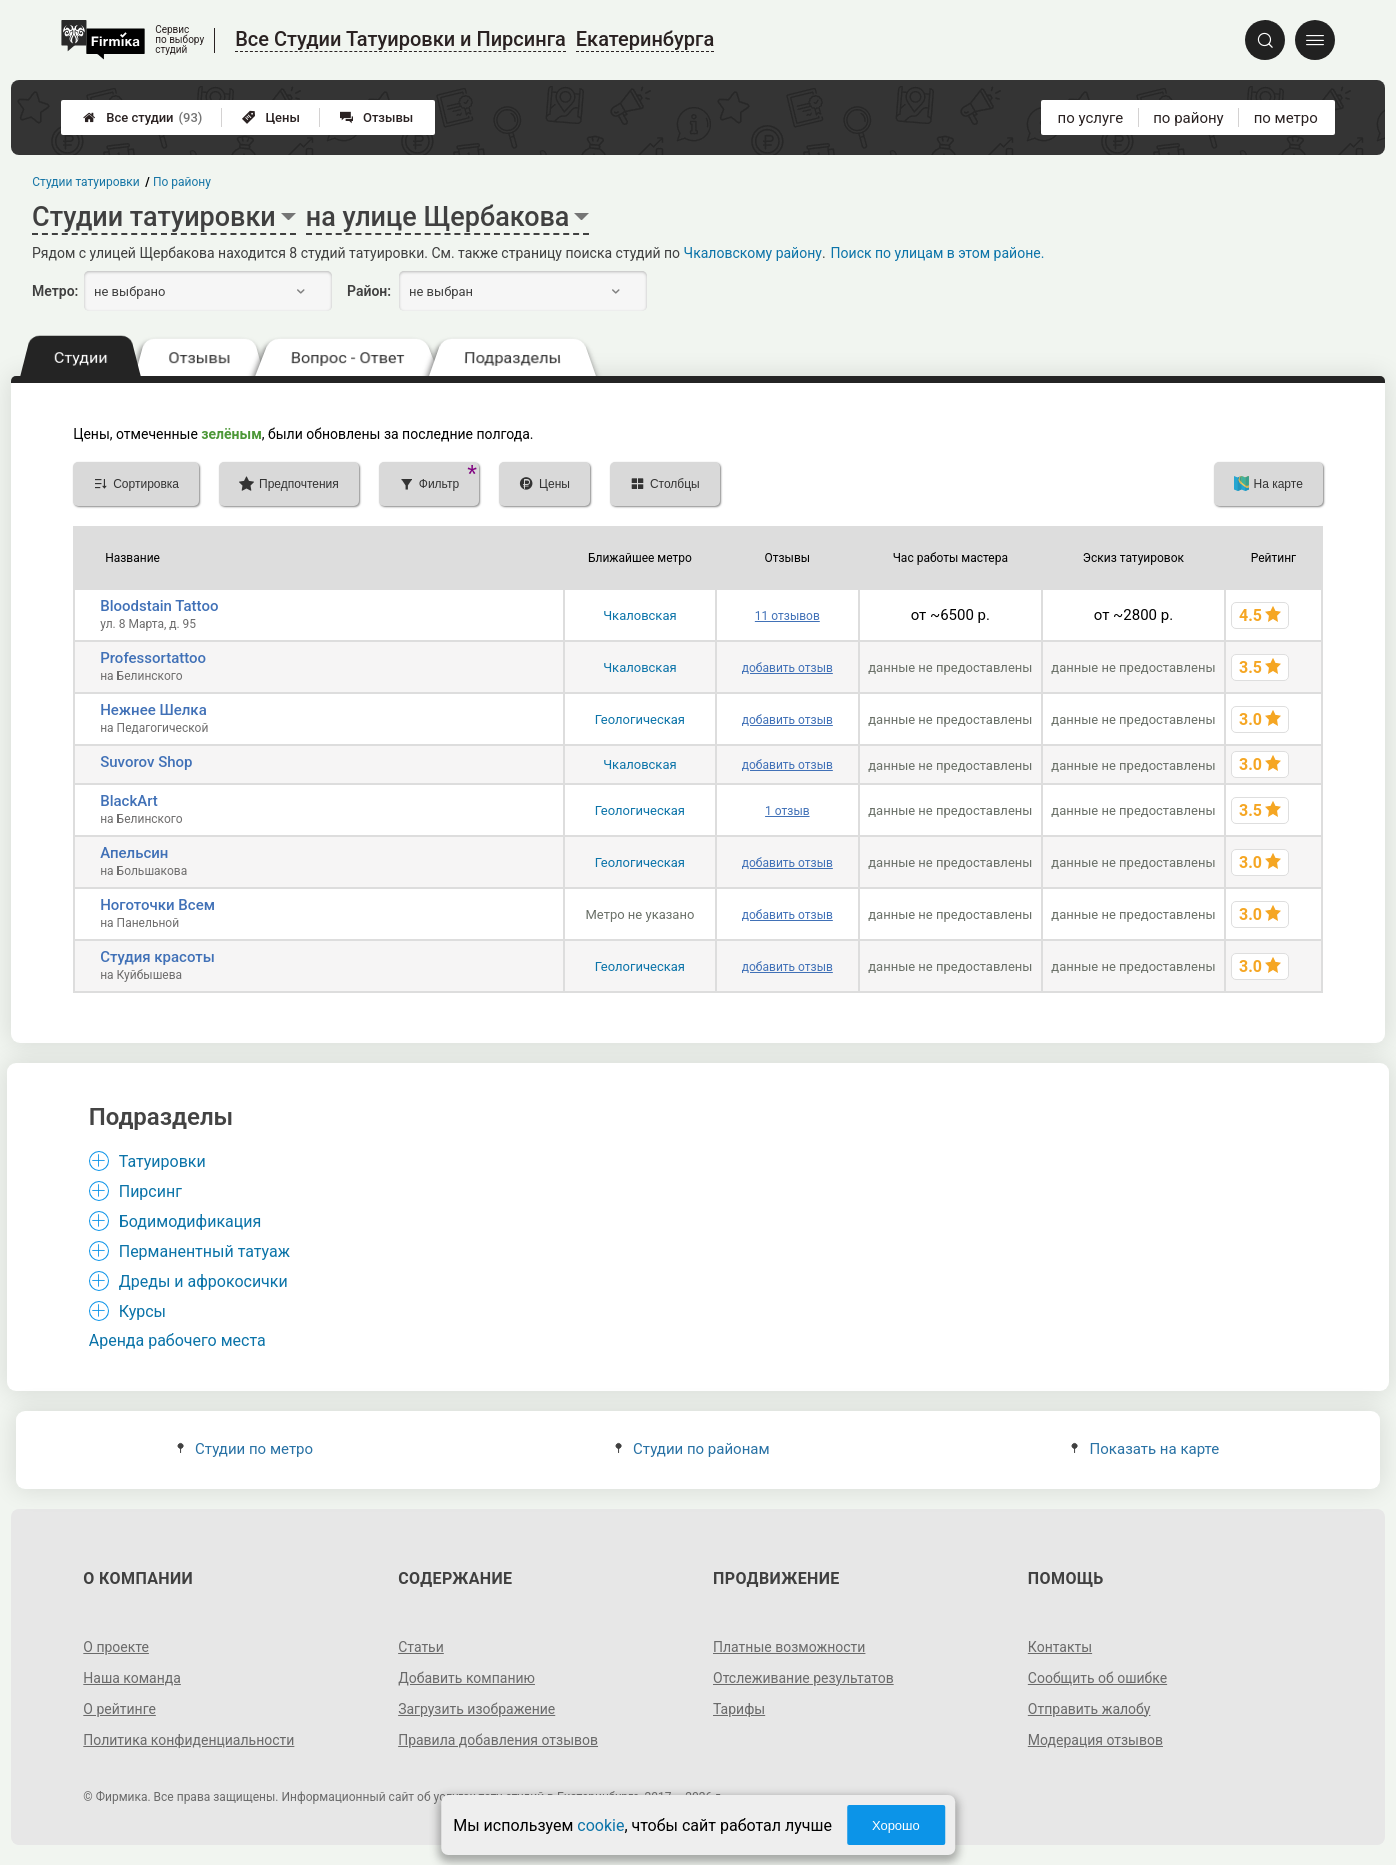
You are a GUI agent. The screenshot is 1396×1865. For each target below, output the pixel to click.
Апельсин (134, 853)
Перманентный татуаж (204, 1251)
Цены (271, 117)
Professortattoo (153, 658)
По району (182, 182)
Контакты (1060, 1647)
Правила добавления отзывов (498, 1740)
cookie (600, 1825)
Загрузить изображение (476, 1709)
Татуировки (162, 1161)
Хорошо (896, 1825)
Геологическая (640, 719)
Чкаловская (639, 615)
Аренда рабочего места (177, 1340)
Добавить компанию (466, 1678)
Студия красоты (157, 957)
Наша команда (132, 1678)
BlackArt (129, 801)
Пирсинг (150, 1191)
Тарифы (739, 1709)
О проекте (116, 1647)
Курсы (142, 1311)
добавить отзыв (787, 668)
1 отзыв (787, 811)
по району (1188, 118)
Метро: (55, 291)
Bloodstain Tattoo (159, 606)
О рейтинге (119, 1709)
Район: (369, 291)
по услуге (1091, 118)
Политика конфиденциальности (188, 1740)
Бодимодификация (190, 1221)
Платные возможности (789, 1647)
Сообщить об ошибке (1097, 1678)
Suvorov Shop (146, 762)
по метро (1286, 118)
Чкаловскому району (753, 253)
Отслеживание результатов (803, 1678)
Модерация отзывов (1095, 1740)
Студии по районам (692, 1449)
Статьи (421, 1647)
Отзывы (376, 117)
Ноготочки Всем (157, 905)
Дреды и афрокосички (203, 1281)
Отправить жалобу (1089, 1709)
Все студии (142, 117)
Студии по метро (245, 1449)
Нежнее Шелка (153, 710)
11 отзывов (787, 616)
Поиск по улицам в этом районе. (938, 253)
